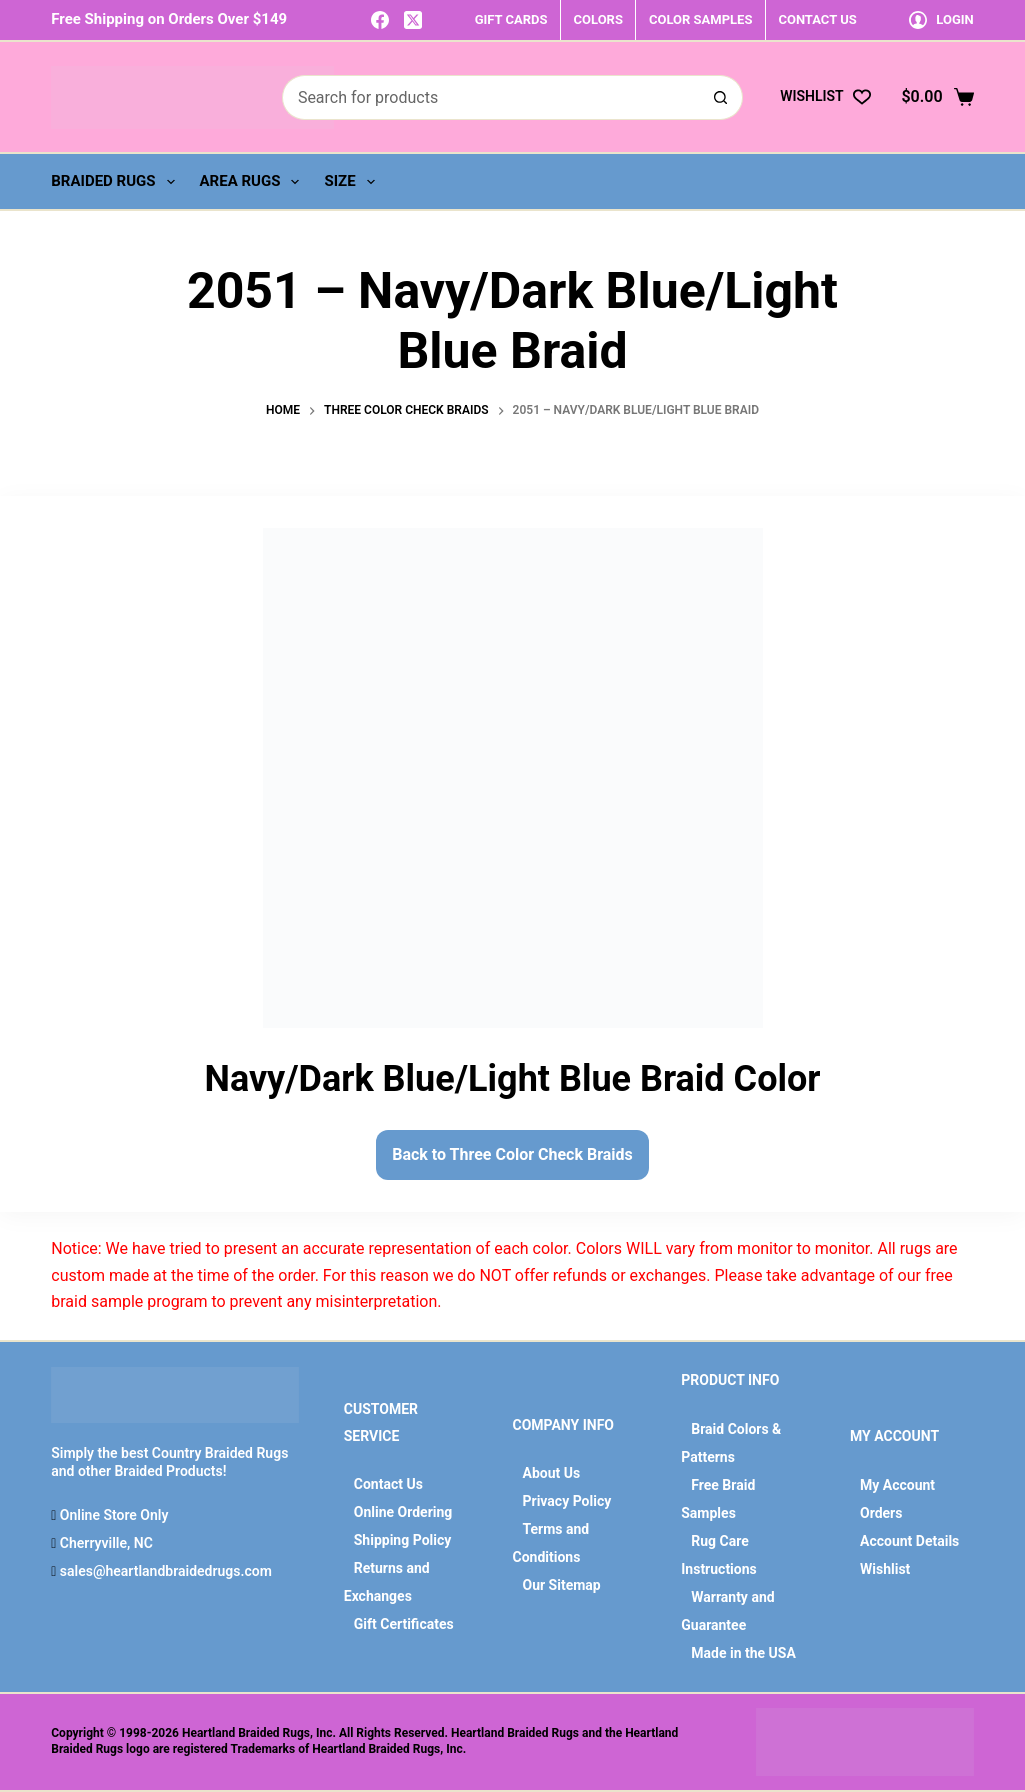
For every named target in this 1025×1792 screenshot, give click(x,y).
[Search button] (720, 97)
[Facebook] (380, 20)
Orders (881, 1513)
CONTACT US (817, 19)
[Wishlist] (825, 96)
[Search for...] (490, 97)
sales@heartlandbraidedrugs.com (163, 1571)
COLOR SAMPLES (700, 19)
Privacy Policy (567, 1501)
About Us (552, 1473)
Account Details (909, 1541)
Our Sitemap (562, 1585)
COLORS (598, 19)
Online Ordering (403, 1512)
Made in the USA (743, 1653)
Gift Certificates (404, 1624)
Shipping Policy (403, 1540)
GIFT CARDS (511, 19)
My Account (897, 1485)
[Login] (941, 19)
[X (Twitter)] (413, 20)
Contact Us (388, 1484)
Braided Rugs (116, 182)
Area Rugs (254, 182)
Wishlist (885, 1569)
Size (353, 182)
